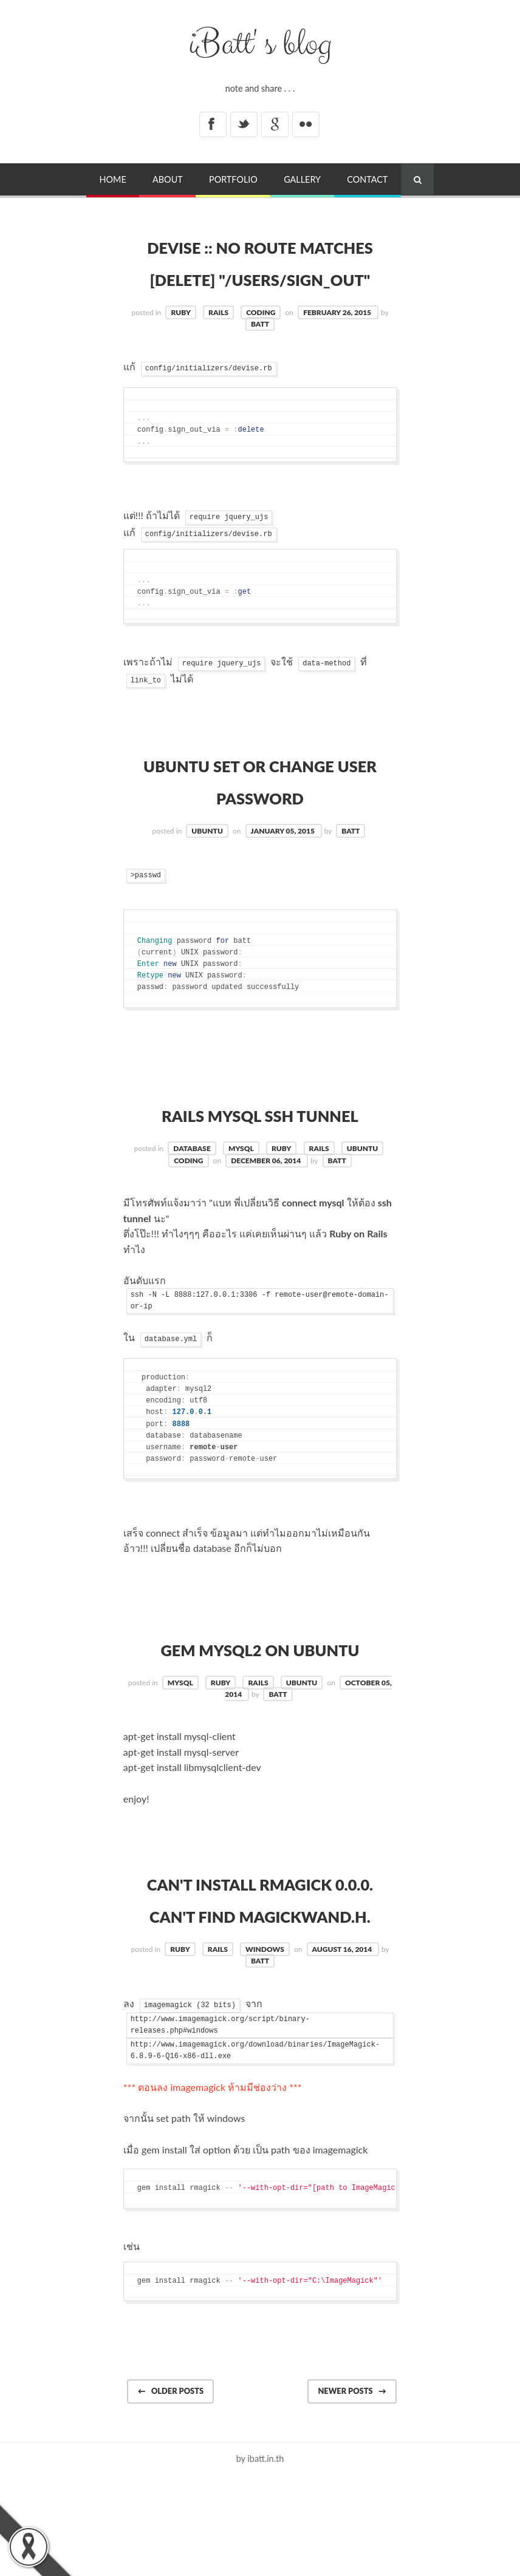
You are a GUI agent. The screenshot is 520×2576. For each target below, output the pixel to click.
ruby (181, 344)
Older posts (171, 2487)
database (191, 1180)
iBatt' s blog (260, 44)
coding (260, 344)
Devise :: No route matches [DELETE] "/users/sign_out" (260, 277)
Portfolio (233, 179)
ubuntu (207, 863)
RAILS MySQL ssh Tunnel (260, 1145)
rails (218, 344)
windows (264, 2045)
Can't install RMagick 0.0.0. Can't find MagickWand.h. (260, 1979)
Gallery (302, 179)
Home (113, 179)
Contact (367, 179)
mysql (241, 1180)
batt (260, 356)
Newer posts (352, 2487)
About (167, 179)
